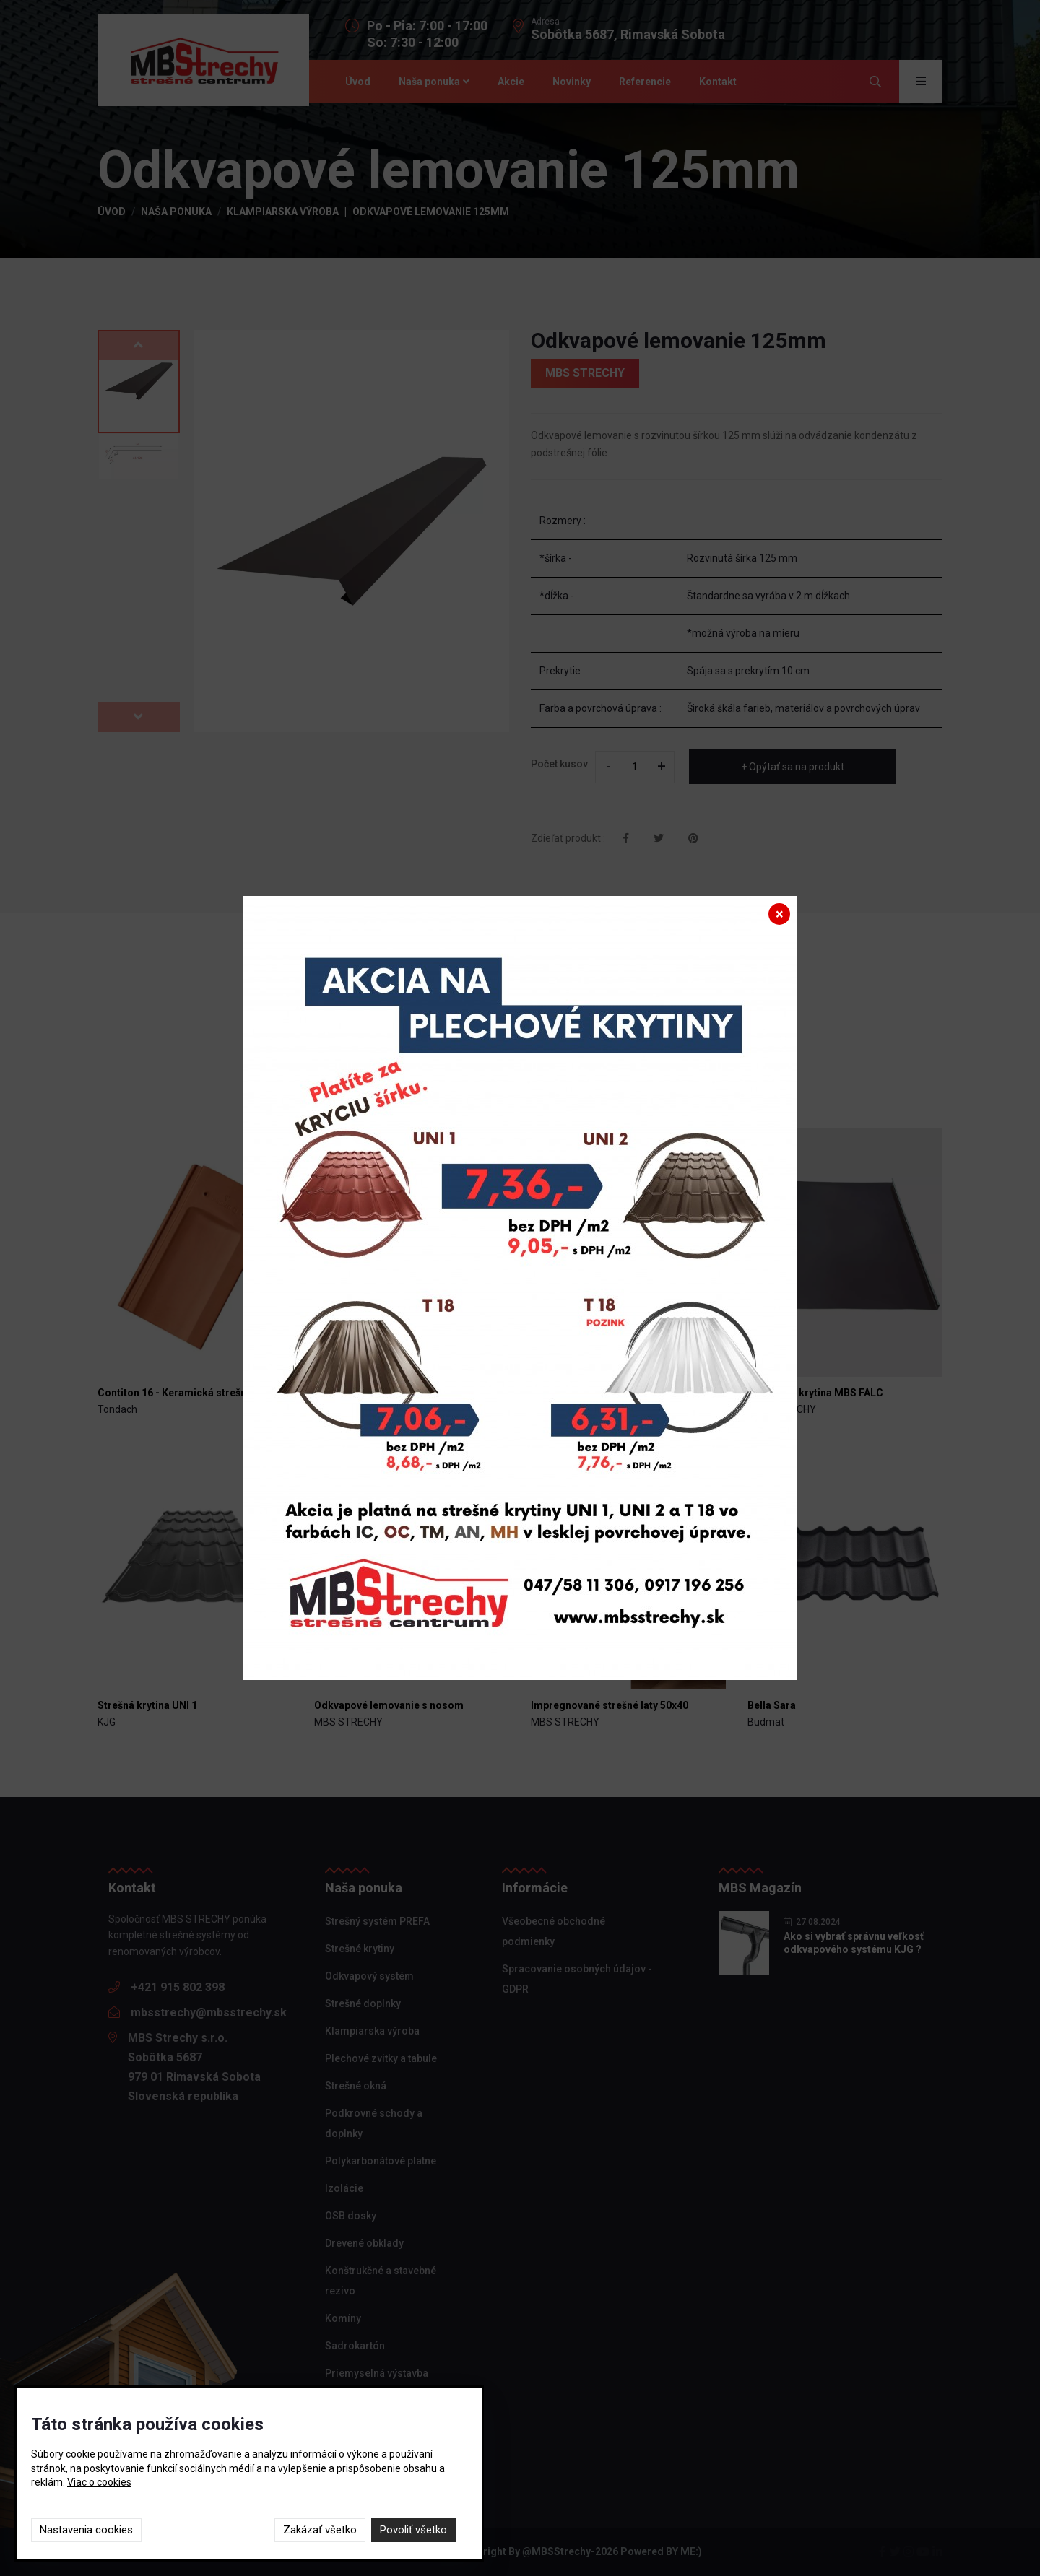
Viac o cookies (99, 2482)
